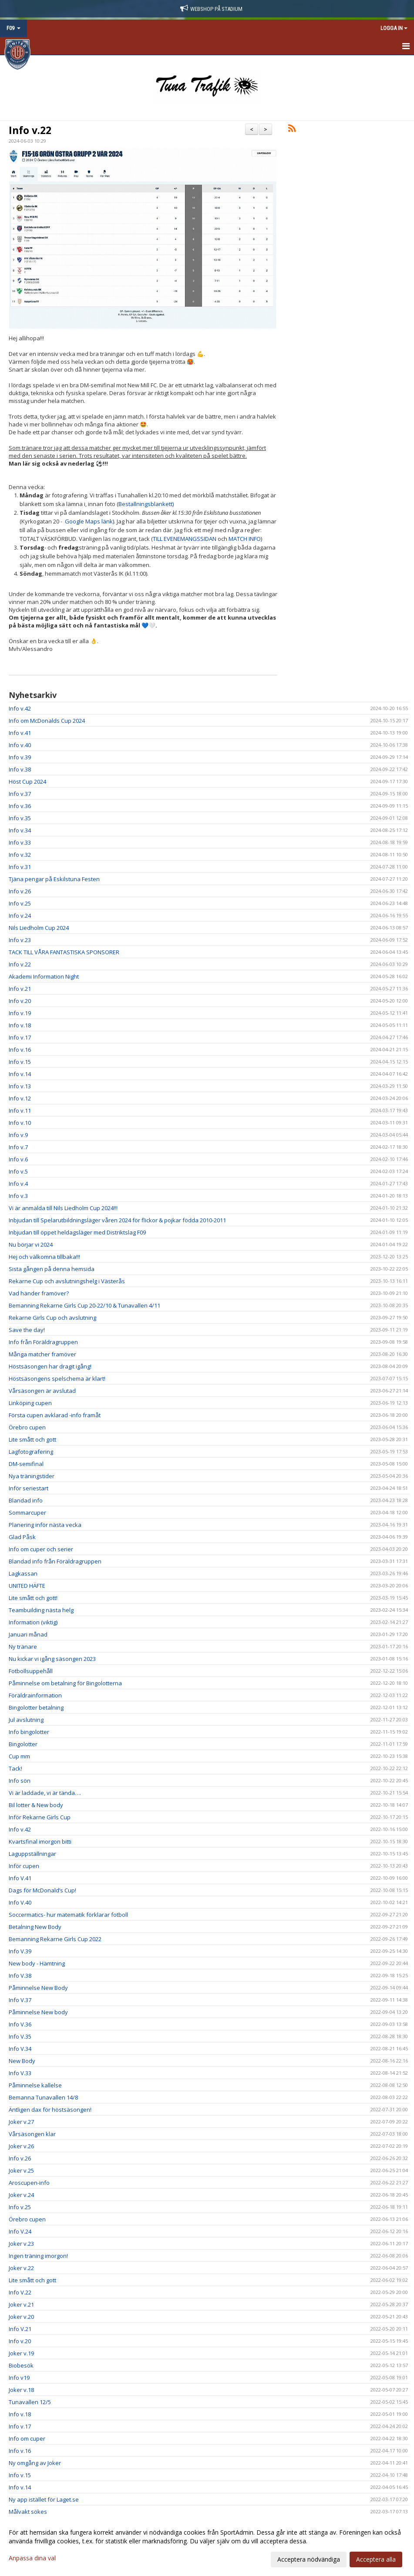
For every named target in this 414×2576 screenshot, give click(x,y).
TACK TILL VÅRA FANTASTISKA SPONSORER (64, 952)
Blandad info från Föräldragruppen (55, 1561)
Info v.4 (18, 1183)
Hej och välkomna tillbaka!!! (44, 1257)
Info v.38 (20, 769)
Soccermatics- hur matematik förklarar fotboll (68, 1915)
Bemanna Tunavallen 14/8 (43, 2097)
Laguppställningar (32, 1854)
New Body (22, 2061)
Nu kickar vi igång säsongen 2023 (52, 1659)
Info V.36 (20, 2024)
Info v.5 (18, 1171)
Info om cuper (27, 2438)
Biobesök (21, 2365)
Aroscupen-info (29, 2183)
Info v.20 (20, 1001)
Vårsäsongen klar (32, 2134)
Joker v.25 (21, 2170)
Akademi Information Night (44, 976)
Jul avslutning (26, 1720)
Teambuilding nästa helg (41, 1610)
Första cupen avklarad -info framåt (55, 1415)
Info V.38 (20, 1975)
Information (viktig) (33, 1622)
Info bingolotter (29, 1732)
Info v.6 (18, 1159)
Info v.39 (20, 757)
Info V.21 (20, 2329)
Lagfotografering (31, 1452)
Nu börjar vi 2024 (31, 1244)
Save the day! (27, 1330)
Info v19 (19, 2377)
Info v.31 (20, 867)
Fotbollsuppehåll (31, 1671)
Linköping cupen (30, 1403)
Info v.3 (18, 1196)
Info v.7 (18, 1147)
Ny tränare (23, 1646)
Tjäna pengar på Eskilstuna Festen (54, 879)
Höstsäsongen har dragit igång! (50, 1366)
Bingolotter (23, 1744)
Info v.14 (20, 1074)
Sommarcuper (27, 1512)
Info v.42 (20, 708)
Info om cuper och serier (41, 1549)
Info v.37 (20, 794)
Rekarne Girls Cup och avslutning (52, 1318)
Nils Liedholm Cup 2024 (39, 928)
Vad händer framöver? (39, 1293)
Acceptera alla (376, 2559)
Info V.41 (20, 1878)
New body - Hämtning (37, 1963)
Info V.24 (20, 2231)
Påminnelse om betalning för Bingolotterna (65, 1683)
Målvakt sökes (28, 2512)
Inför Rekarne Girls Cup (40, 1817)
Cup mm (19, 1756)
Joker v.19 (21, 2353)
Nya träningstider (31, 1476)
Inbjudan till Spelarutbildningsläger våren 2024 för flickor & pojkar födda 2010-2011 (117, 1220)
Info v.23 (20, 940)
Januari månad (28, 1634)
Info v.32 (20, 855)
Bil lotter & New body (36, 1805)
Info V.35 (20, 2036)
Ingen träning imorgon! (38, 2256)
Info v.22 (30, 130)
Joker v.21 (21, 2304)
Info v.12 (20, 1098)
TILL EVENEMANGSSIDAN (184, 539)
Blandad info (26, 1500)
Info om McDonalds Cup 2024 (47, 720)
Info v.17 (20, 1037)
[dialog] (207, 2545)
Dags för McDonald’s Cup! (42, 1890)
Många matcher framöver (42, 1354)
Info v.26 (20, 891)
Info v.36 (20, 806)
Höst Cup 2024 (27, 781)
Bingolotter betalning (36, 1707)
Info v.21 (20, 989)
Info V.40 (20, 1902)
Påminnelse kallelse (35, 2085)
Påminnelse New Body (38, 1988)
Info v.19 (20, 1013)
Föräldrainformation (35, 1695)
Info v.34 (20, 830)
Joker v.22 (21, 2268)
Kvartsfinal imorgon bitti (40, 1841)
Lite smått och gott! (33, 1598)
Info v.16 (20, 1049)
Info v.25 (20, 903)
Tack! (15, 1768)
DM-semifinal (26, 1464)
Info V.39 (20, 1951)
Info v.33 (20, 842)
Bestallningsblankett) (146, 504)
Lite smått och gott (32, 1439)
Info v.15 (20, 1062)
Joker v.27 (21, 2122)
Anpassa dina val (32, 2558)
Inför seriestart (28, 1488)
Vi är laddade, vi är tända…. (45, 1793)
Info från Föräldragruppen (43, 1342)
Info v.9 (18, 1135)
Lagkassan (23, 1573)
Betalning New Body (35, 1927)
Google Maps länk (89, 521)
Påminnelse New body (38, 2012)
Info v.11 (20, 1110)
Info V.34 (20, 2049)
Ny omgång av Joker (35, 2463)
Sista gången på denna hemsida (51, 1269)
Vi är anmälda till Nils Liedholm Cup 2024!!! (63, 1208)
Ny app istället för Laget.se (44, 2499)
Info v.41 (20, 733)
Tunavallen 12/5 (30, 2402)
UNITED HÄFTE (27, 1586)
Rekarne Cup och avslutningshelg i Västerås (67, 1281)
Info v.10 (20, 1123)
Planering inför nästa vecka (45, 1525)
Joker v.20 (21, 2317)
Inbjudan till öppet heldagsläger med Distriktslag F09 (77, 1232)
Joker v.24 (21, 2195)
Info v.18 (20, 1025)
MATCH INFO (245, 539)
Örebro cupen (27, 1427)
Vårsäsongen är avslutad (42, 1391)
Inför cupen (24, 1866)
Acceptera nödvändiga (308, 2559)
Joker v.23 (21, 2243)
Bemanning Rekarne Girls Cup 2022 (55, 1939)
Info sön (19, 1780)
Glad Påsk (22, 1537)
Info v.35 (20, 818)
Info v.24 (20, 915)
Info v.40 (20, 745)
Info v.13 (20, 1086)
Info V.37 (20, 2000)
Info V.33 (20, 2073)
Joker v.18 (21, 2390)
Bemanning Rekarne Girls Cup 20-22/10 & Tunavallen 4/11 (84, 1305)
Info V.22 (20, 2292)
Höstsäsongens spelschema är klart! (57, 1378)
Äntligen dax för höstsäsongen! (50, 2109)
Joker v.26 (21, 2146)
